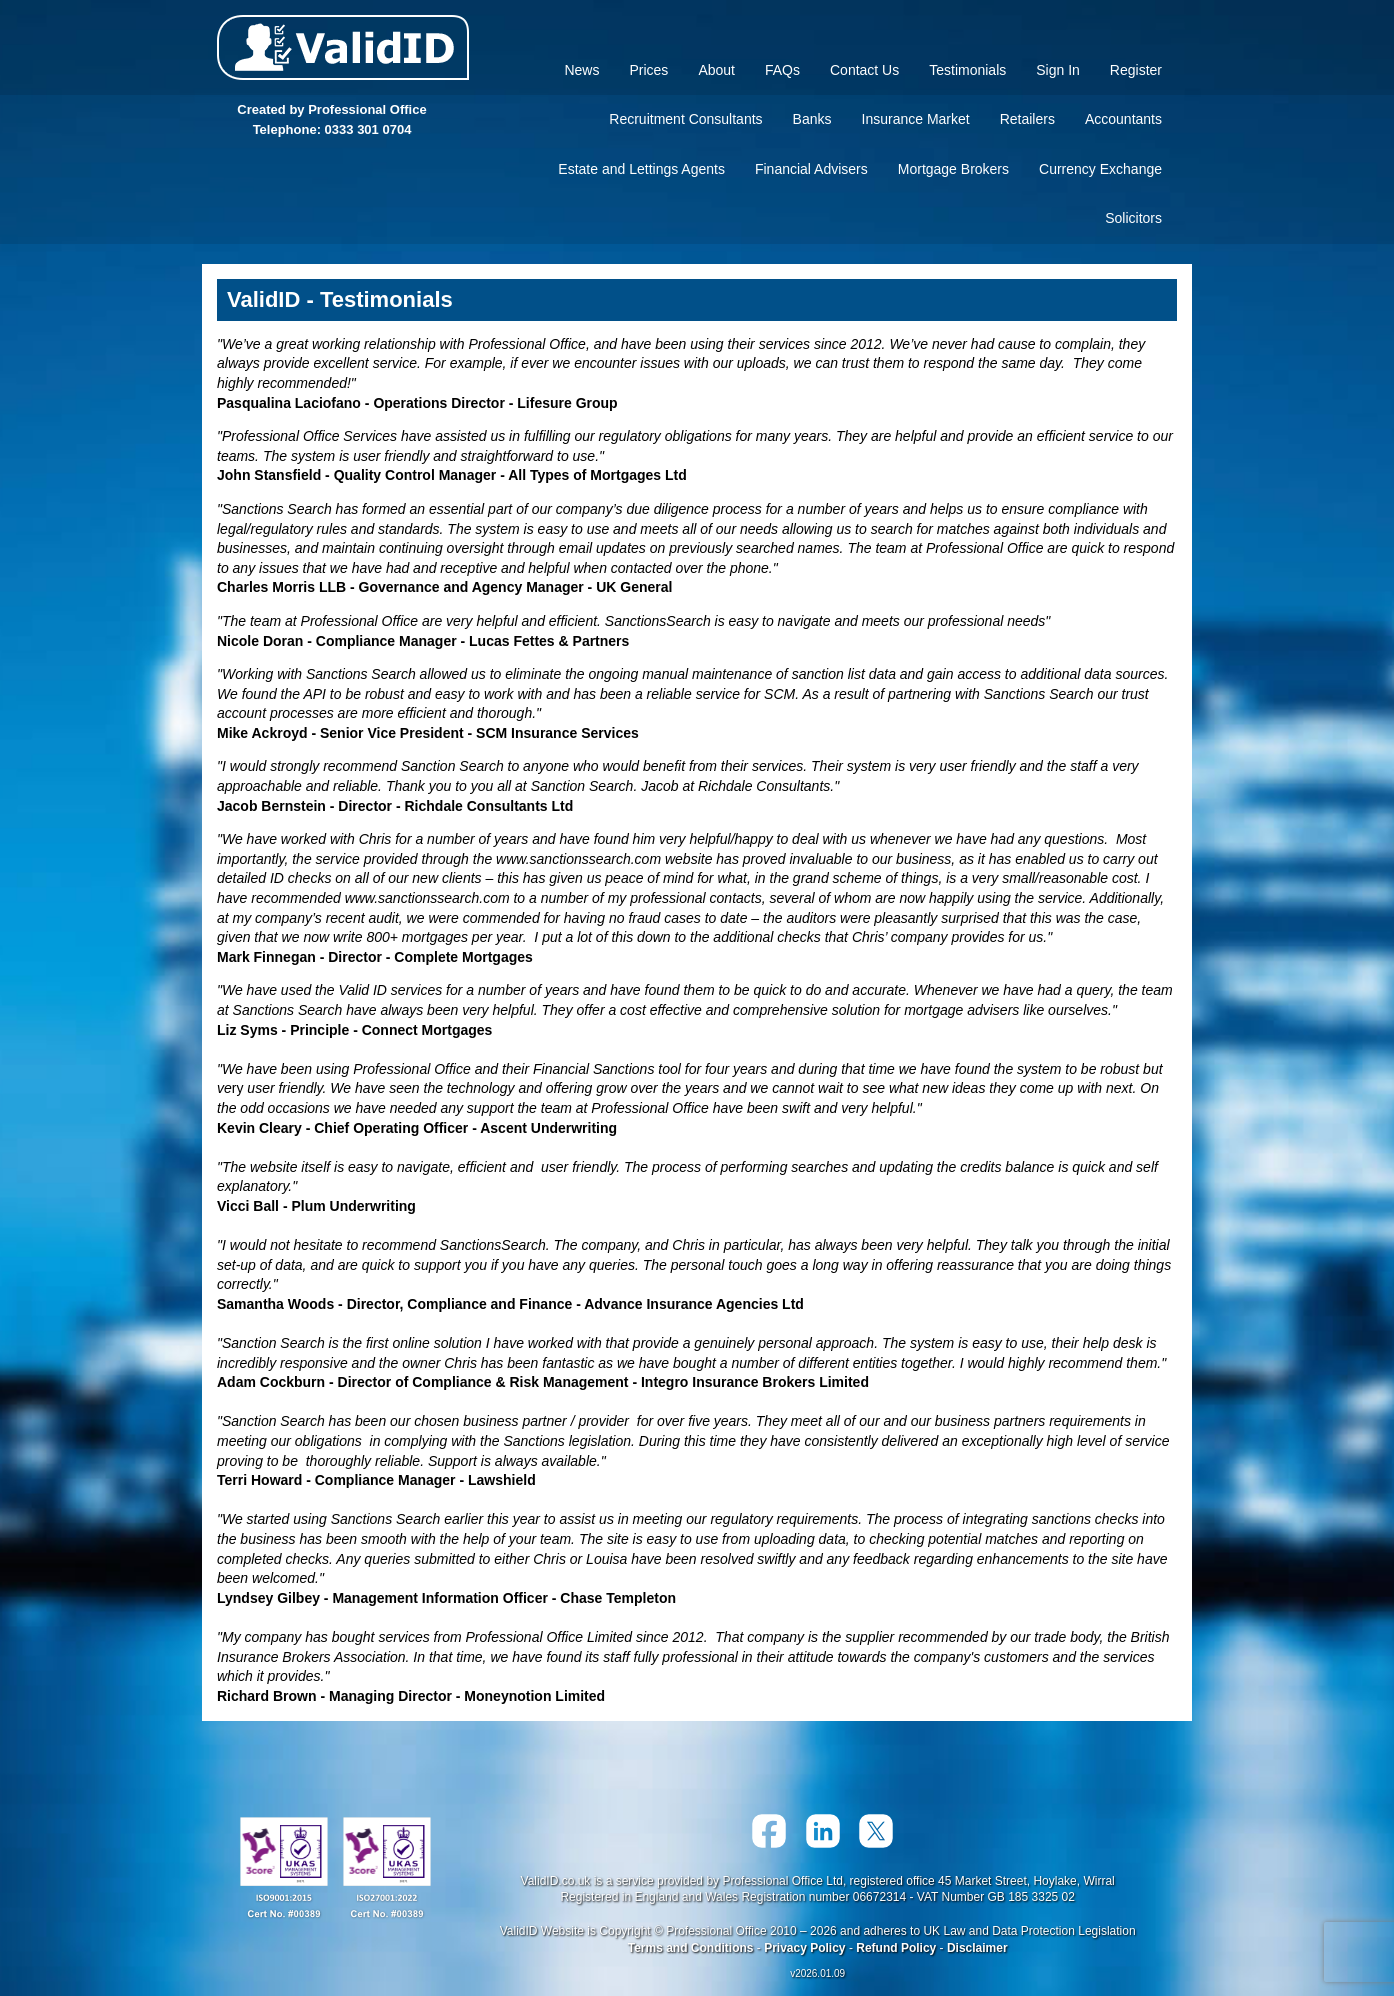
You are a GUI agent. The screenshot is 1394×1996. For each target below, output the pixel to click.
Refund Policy (896, 1948)
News (581, 70)
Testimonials (967, 70)
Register (1136, 70)
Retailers (1027, 119)
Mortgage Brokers (953, 169)
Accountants (1123, 119)
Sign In (1058, 70)
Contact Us (864, 70)
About (716, 70)
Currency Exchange (1100, 169)
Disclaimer (977, 1948)
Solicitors (1133, 218)
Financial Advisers (811, 169)
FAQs (782, 70)
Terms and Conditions (691, 1948)
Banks (812, 119)
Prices (648, 70)
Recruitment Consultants (685, 119)
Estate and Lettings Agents (641, 169)
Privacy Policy (804, 1948)
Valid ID (343, 47)
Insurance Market (916, 119)
